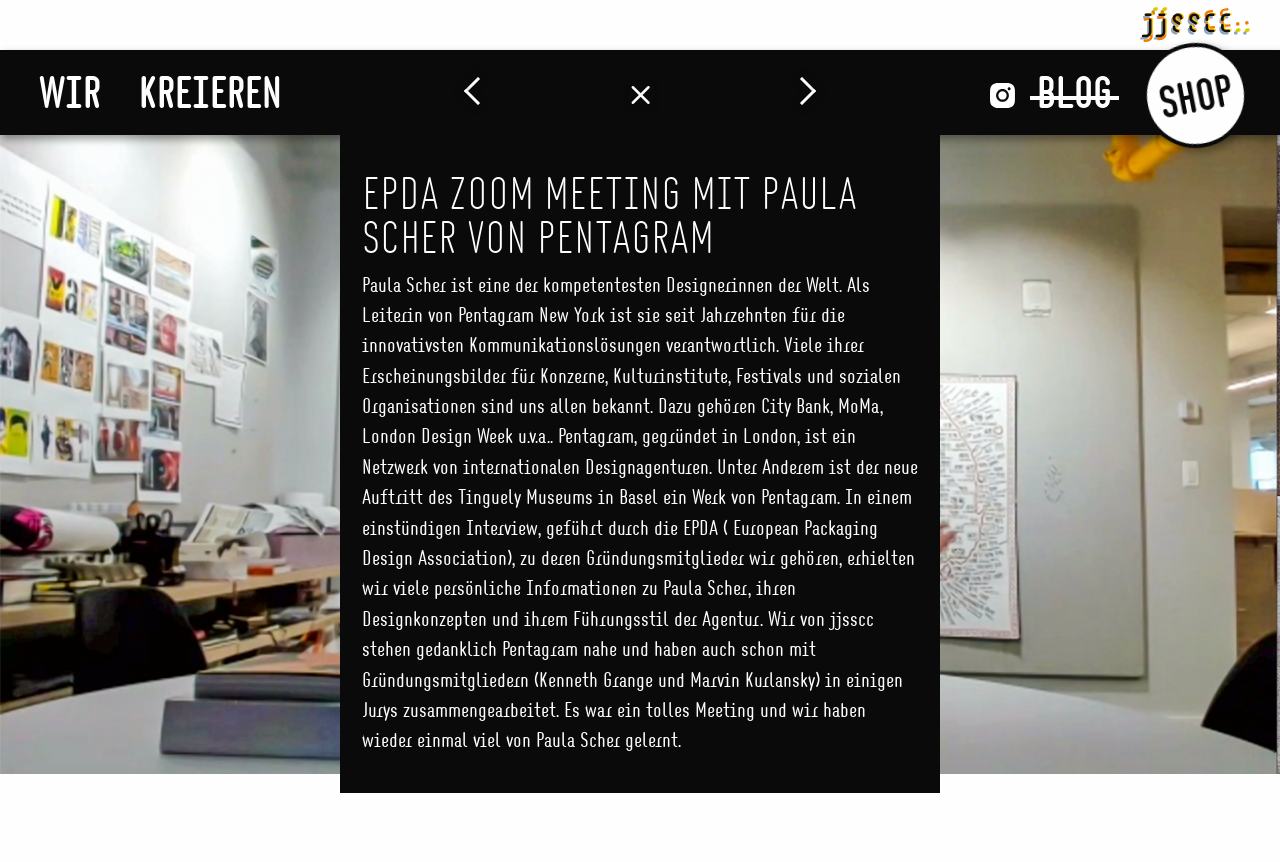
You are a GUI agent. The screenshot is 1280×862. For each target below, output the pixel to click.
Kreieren (210, 92)
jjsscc (1195, 21)
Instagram (1002, 95)
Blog (1074, 92)
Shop (1195, 94)
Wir (70, 92)
